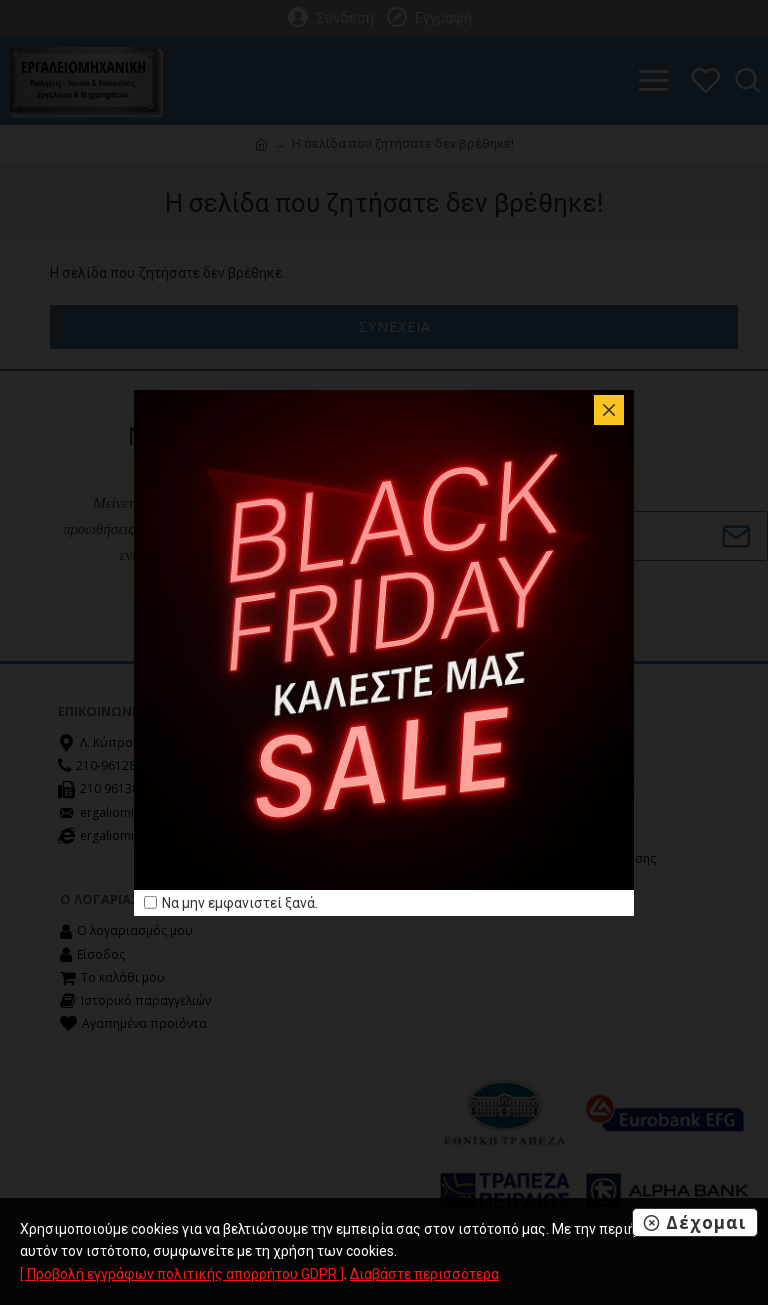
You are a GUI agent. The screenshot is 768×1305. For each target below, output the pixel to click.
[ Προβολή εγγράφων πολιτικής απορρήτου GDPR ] (182, 1274)
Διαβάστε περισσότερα (424, 1274)
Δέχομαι (706, 1222)
